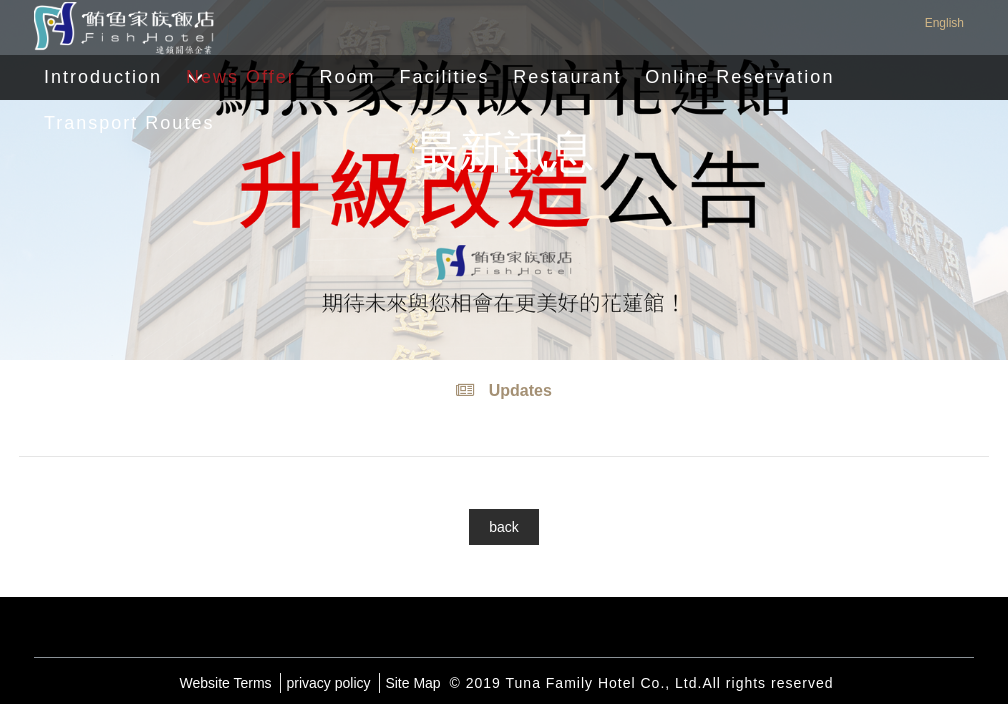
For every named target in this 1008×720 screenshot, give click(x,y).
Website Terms (226, 683)
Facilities (444, 77)
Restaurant (567, 77)
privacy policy (328, 683)
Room (348, 77)
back (504, 527)
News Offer (241, 77)
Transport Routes (129, 123)
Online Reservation (739, 77)
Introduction (103, 77)
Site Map (412, 683)
